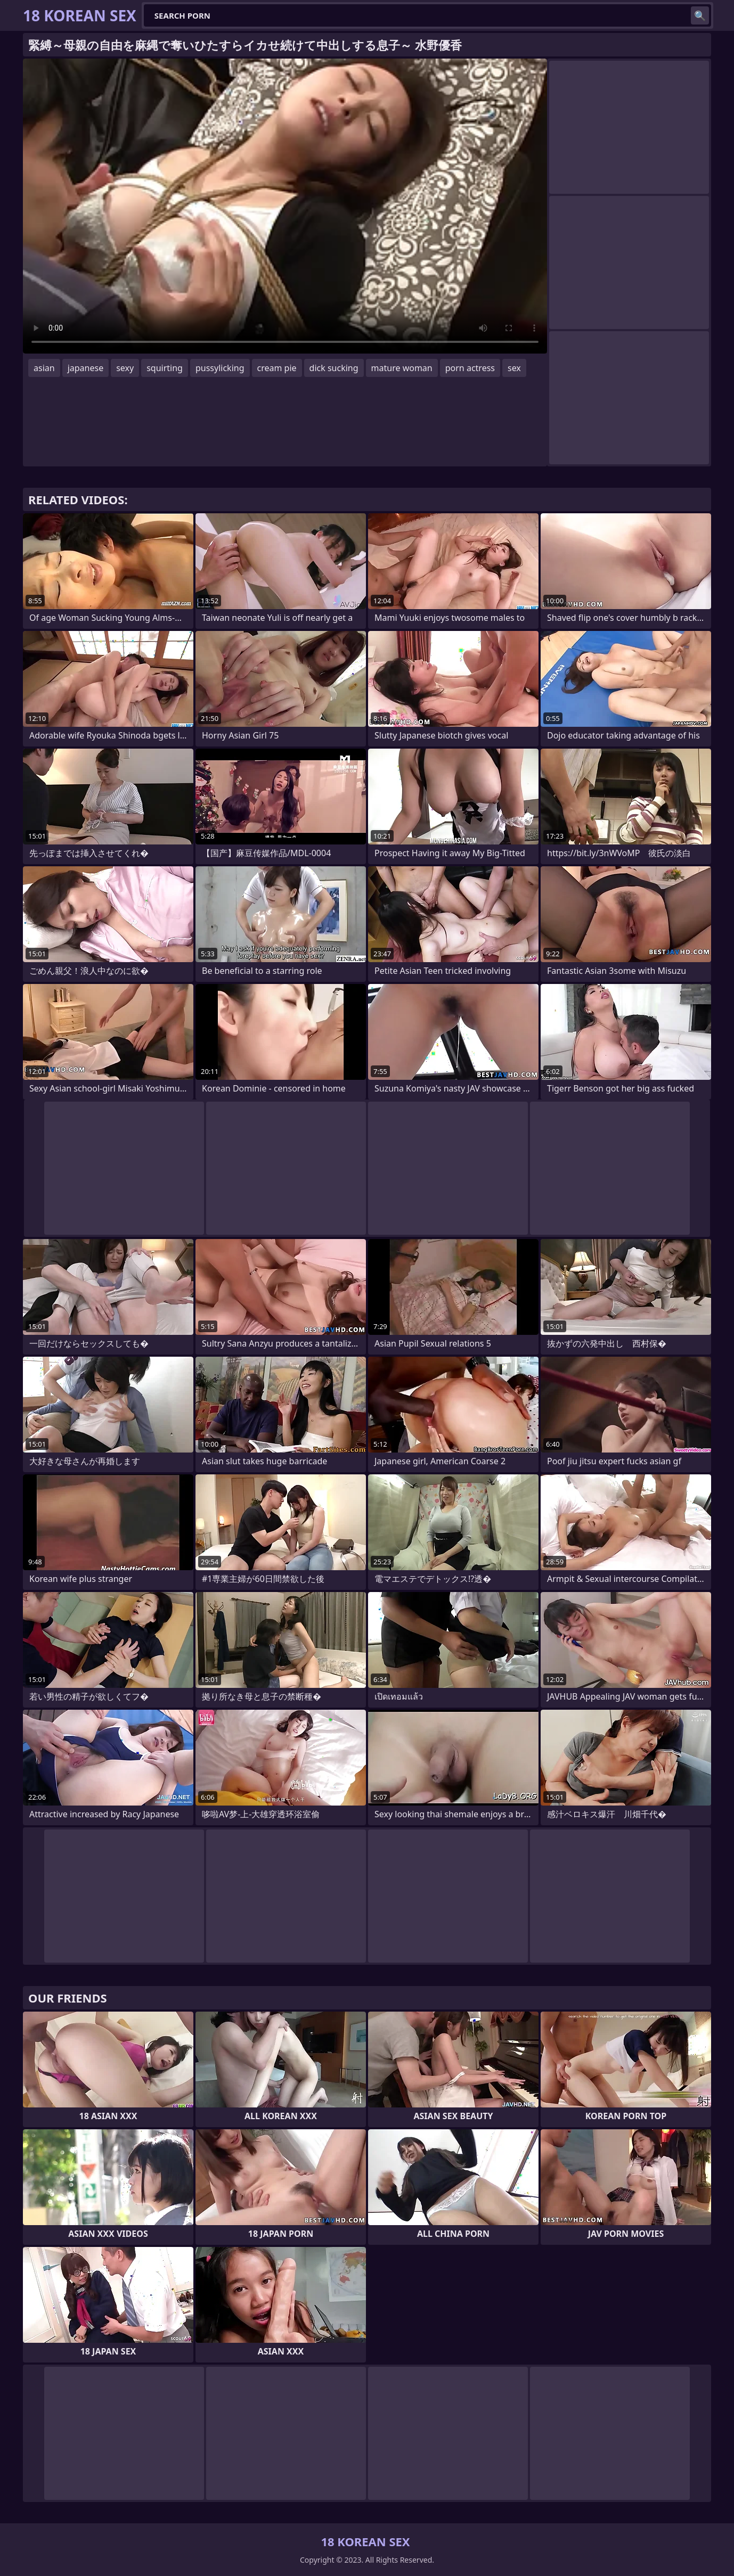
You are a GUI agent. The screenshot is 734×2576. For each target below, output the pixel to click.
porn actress (470, 368)
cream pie (277, 368)
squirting (164, 368)
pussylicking (219, 368)
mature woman (402, 368)
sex (514, 368)
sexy (125, 368)
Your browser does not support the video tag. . (285, 206)
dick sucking (333, 368)
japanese (86, 368)
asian (44, 368)
